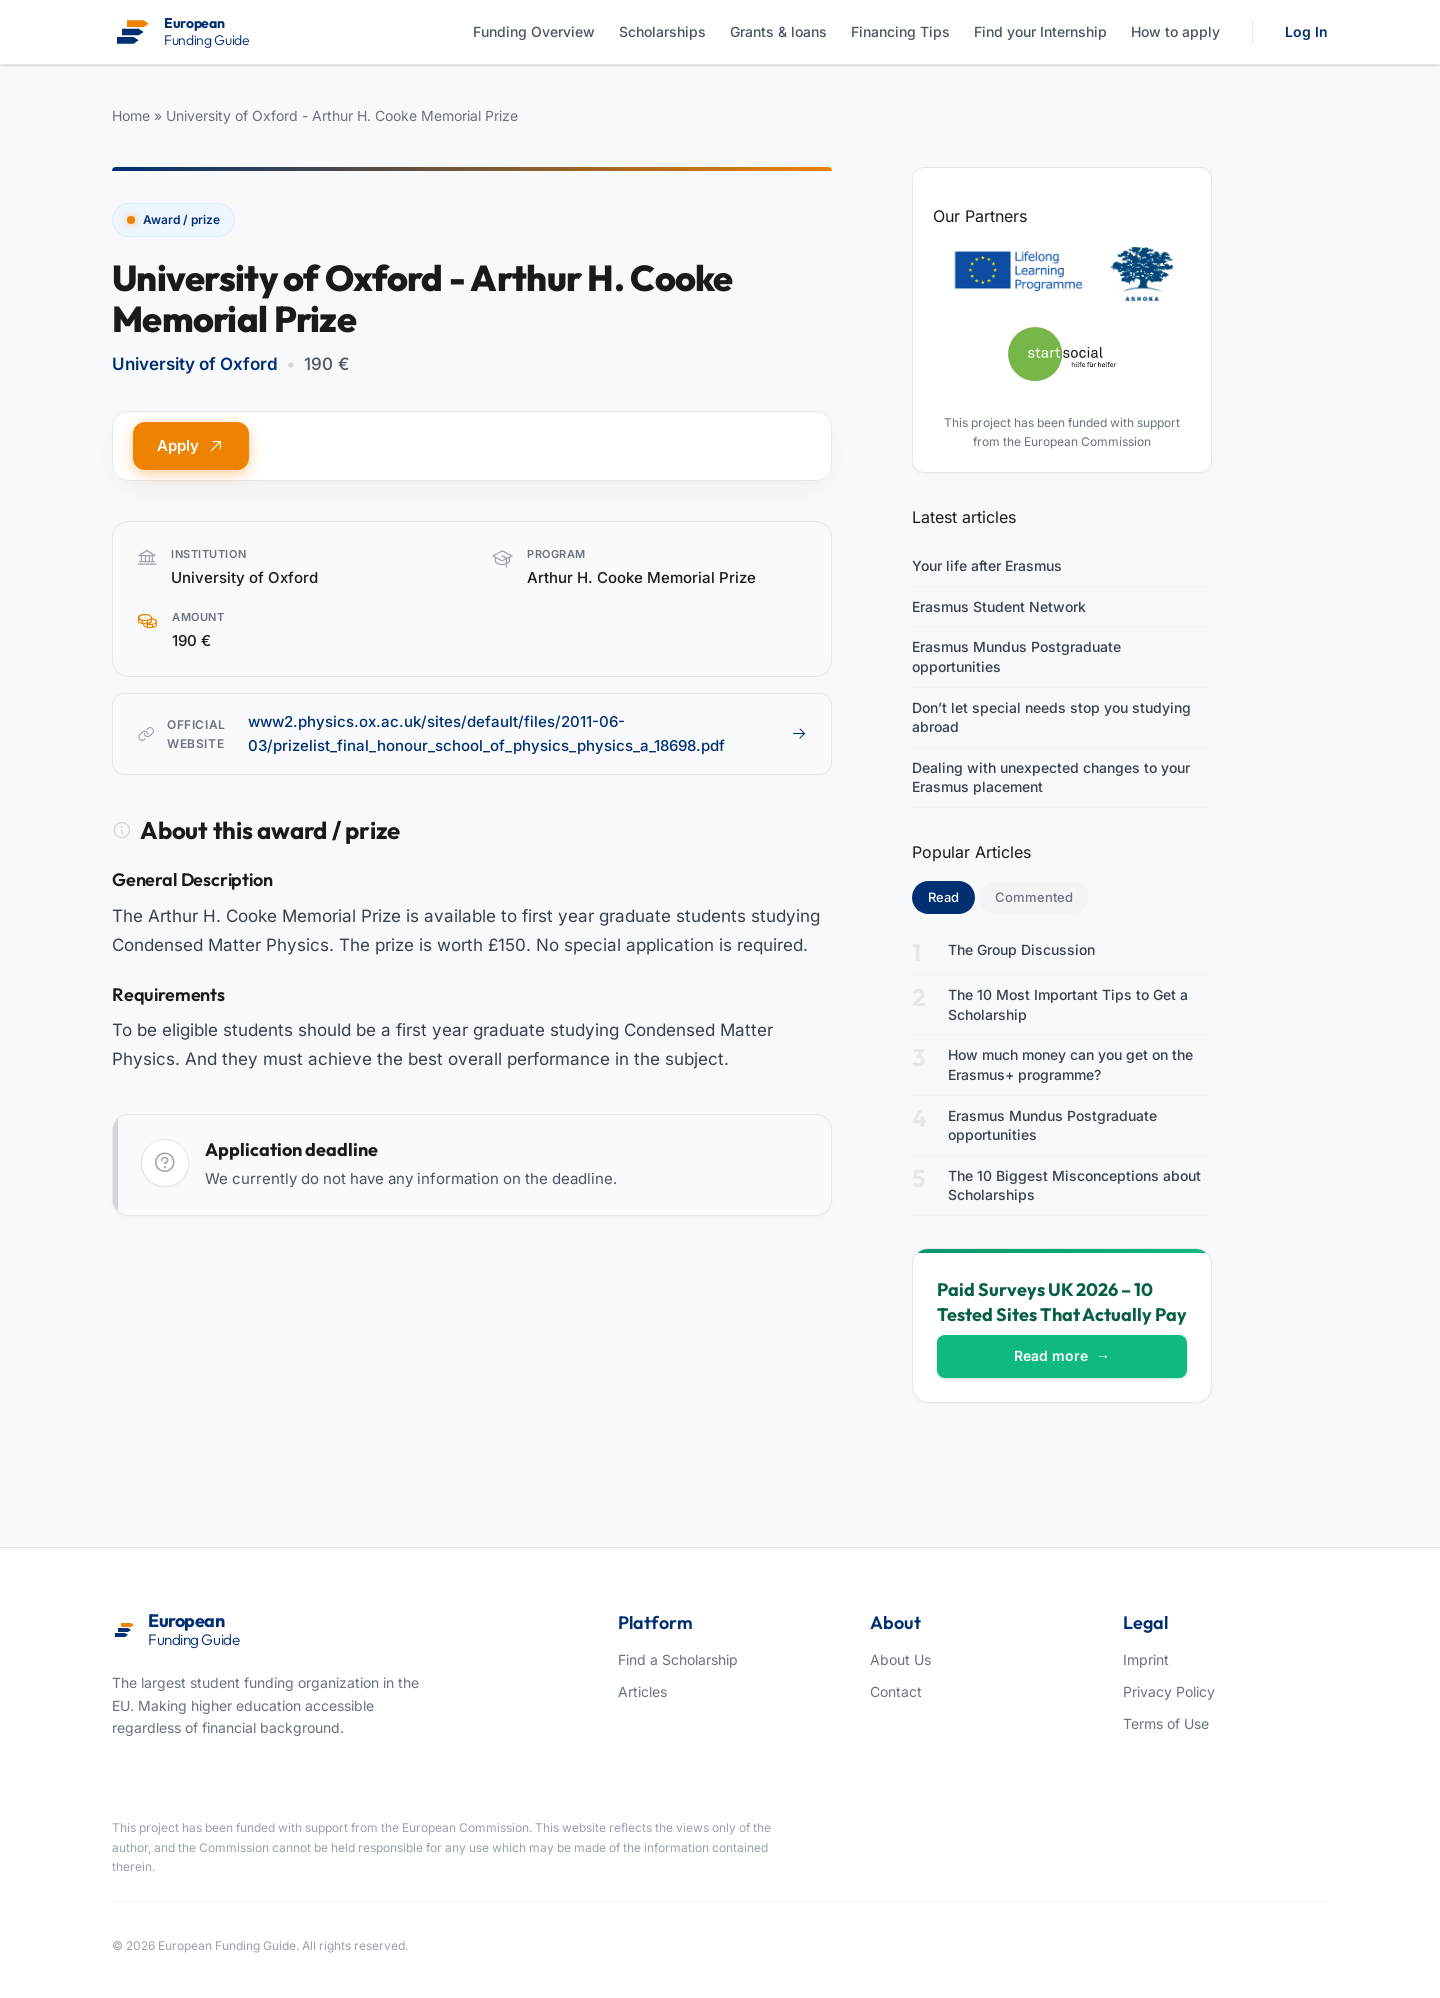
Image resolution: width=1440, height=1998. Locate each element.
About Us (900, 1659)
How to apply (1175, 31)
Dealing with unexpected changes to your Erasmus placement (1051, 777)
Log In (1306, 31)
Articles (642, 1691)
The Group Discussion (1021, 949)
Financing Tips (900, 31)
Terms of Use (1166, 1723)
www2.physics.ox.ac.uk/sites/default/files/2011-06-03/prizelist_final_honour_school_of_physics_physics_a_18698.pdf (527, 733)
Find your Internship (1040, 31)
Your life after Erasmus (987, 565)
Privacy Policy (1169, 1691)
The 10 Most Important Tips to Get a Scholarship (1068, 1004)
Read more (1062, 1355)
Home (131, 115)
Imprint (1146, 1659)
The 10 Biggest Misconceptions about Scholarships (1074, 1185)
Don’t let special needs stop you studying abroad (1051, 717)
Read (951, 896)
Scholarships (662, 31)
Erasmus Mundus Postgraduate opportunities (1016, 656)
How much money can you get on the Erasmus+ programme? (1070, 1064)
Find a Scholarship (678, 1659)
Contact (896, 1691)
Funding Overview (534, 31)
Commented (1034, 897)
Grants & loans (778, 31)
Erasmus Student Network (999, 606)
